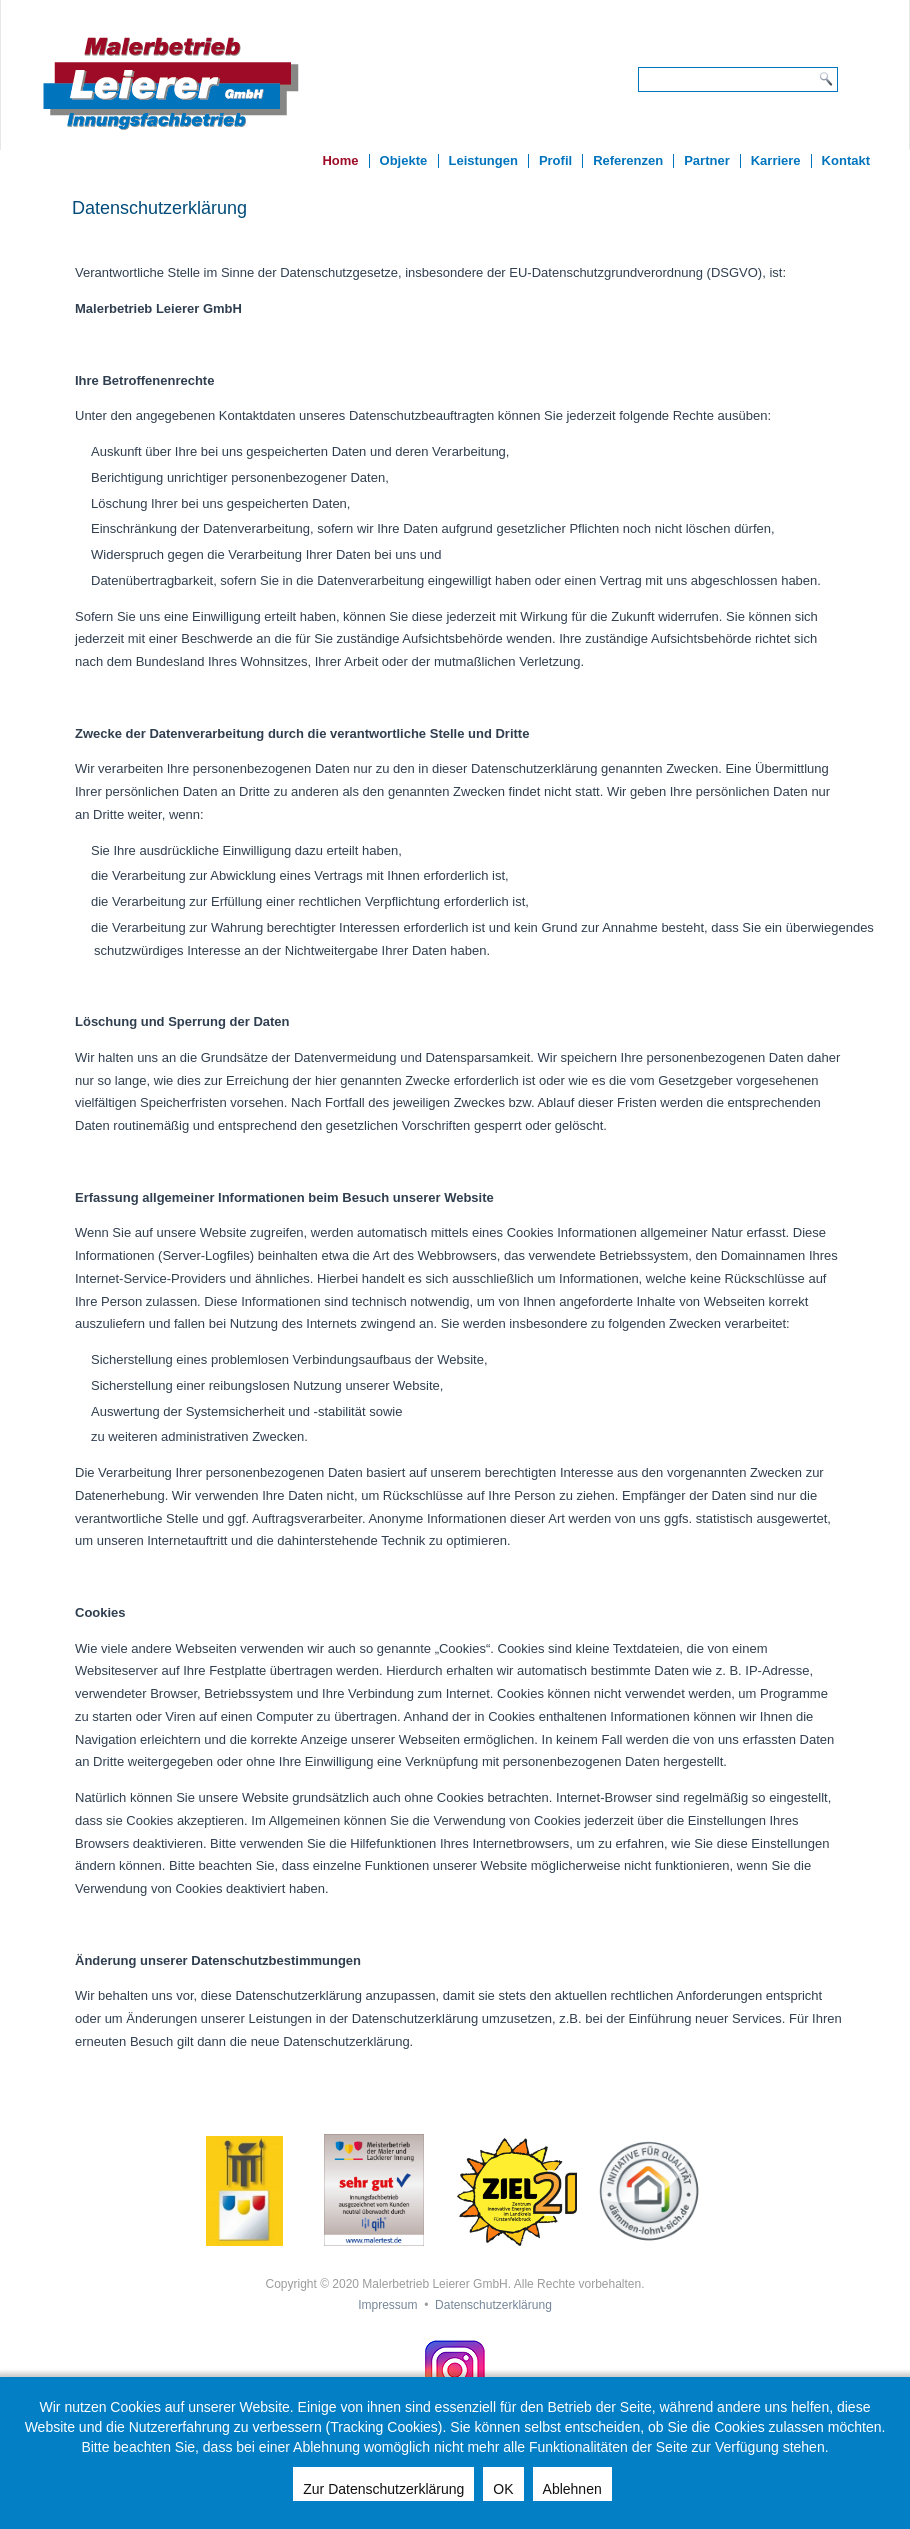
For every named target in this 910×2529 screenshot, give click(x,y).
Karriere (776, 160)
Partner (707, 160)
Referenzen (628, 160)
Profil (555, 160)
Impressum (387, 2305)
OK (503, 2489)
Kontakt (846, 160)
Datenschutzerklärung (493, 2305)
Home (340, 160)
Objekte (404, 160)
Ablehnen (572, 2489)
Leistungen (483, 160)
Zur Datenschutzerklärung (383, 2489)
